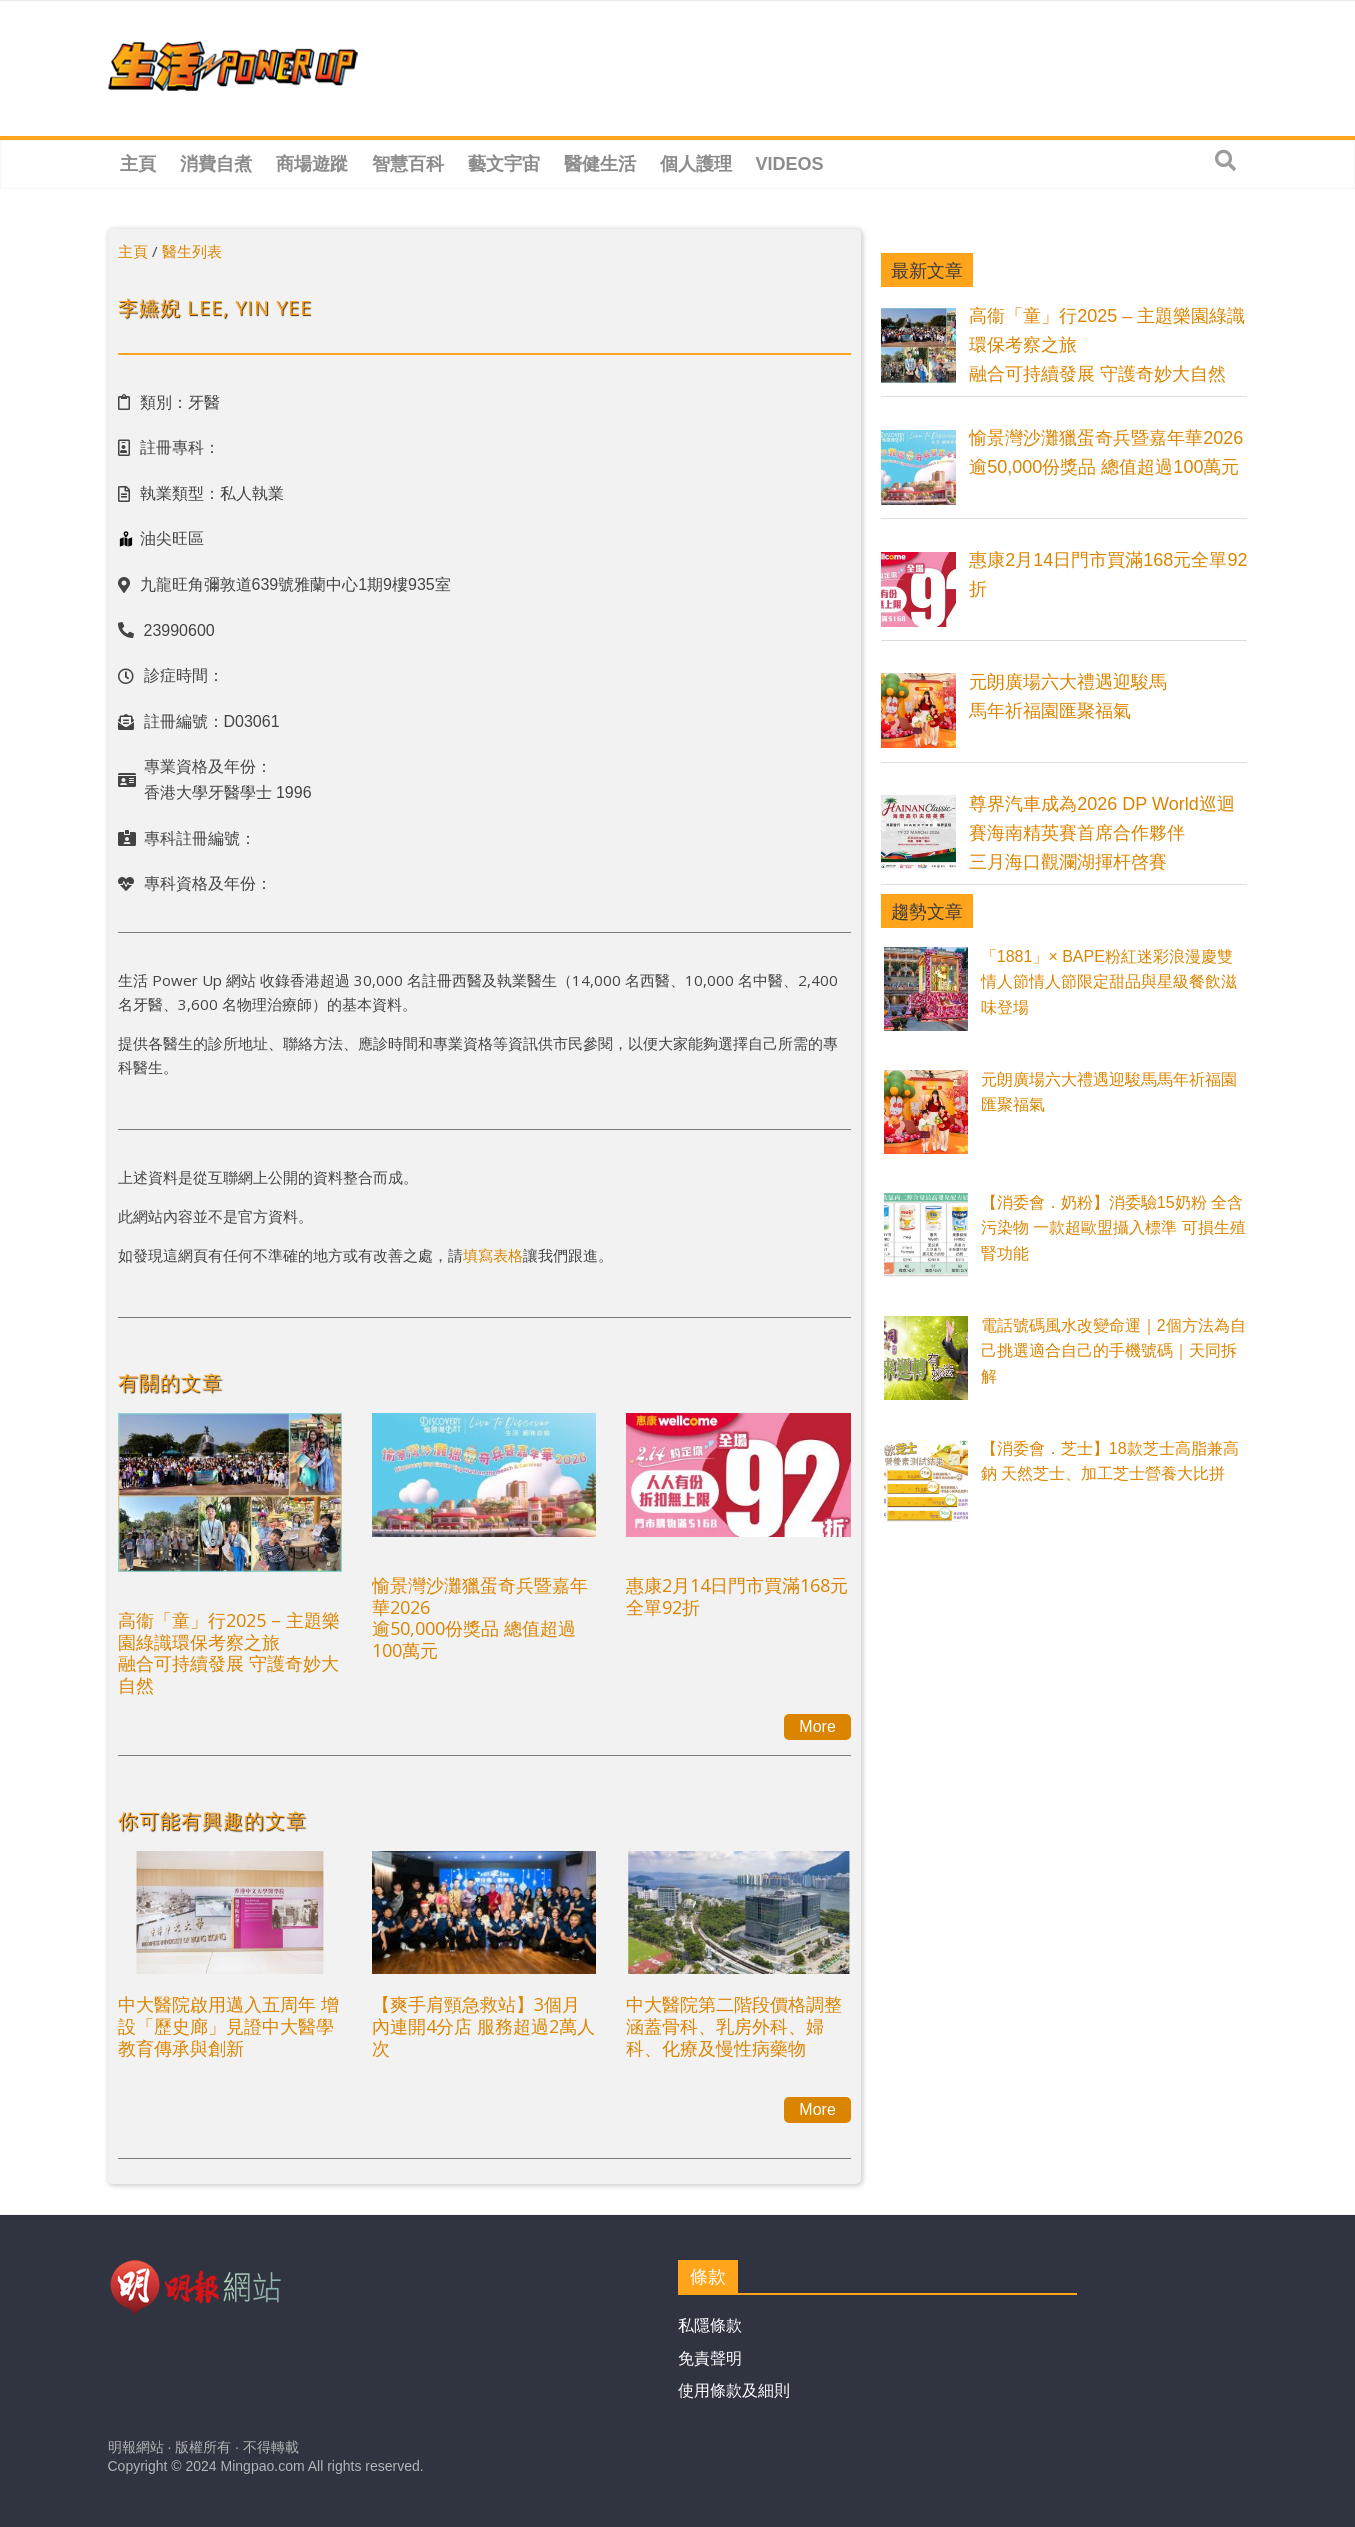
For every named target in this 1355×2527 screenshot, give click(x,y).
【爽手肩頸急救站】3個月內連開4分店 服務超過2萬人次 (483, 2025)
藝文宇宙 (504, 164)
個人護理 (696, 164)
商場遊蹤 (312, 164)
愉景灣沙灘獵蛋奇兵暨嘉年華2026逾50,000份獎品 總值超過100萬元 (480, 1617)
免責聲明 (710, 2358)
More (817, 1726)
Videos (790, 164)
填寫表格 (493, 1255)
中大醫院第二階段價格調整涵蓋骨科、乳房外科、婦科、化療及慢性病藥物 (734, 2025)
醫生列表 (192, 251)
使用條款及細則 (734, 2390)
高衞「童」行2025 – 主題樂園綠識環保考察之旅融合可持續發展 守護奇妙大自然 (229, 1652)
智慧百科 (408, 164)
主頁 (138, 164)
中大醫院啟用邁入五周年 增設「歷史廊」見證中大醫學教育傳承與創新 (228, 2025)
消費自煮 (216, 164)
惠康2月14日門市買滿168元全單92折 (737, 1596)
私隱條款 (710, 2325)
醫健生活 (600, 164)
